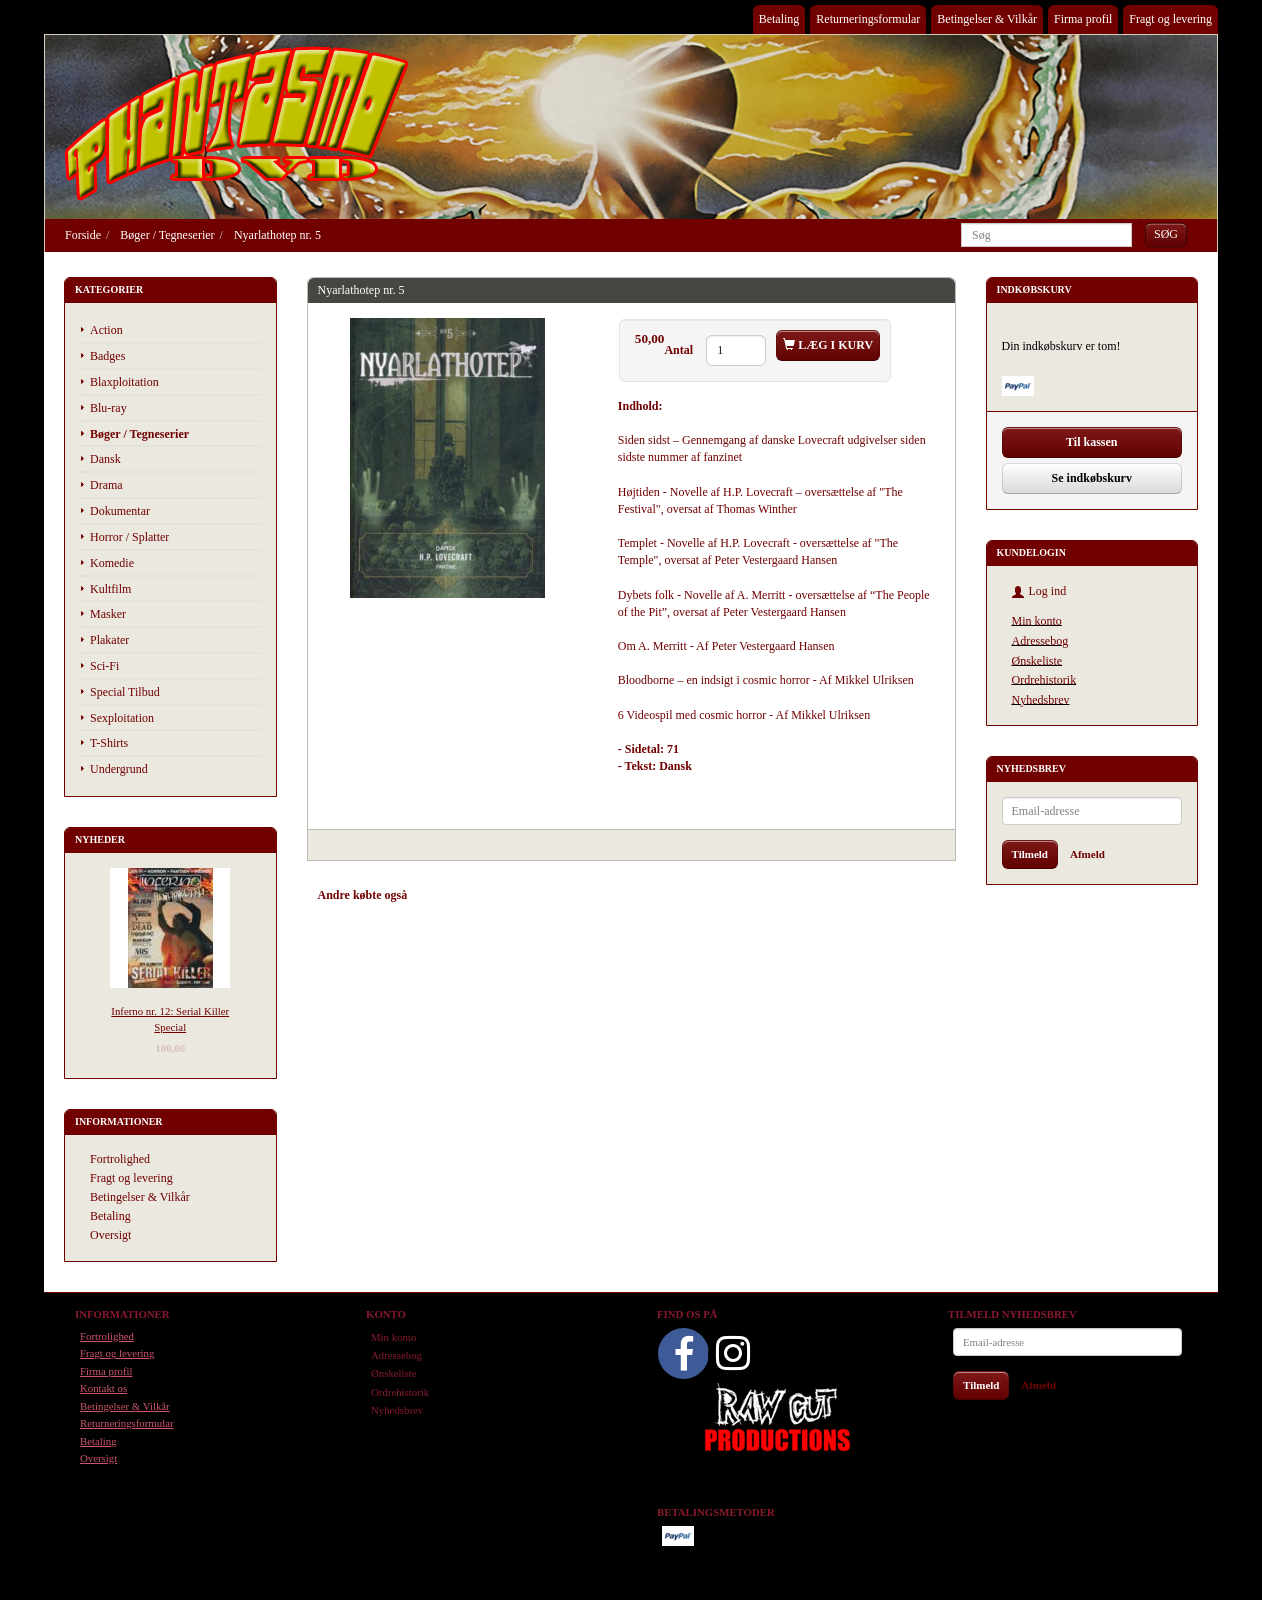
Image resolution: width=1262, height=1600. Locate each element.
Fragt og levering (1170, 19)
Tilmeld (1030, 854)
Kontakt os (103, 1388)
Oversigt (110, 1235)
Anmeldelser (602, 895)
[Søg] (1166, 234)
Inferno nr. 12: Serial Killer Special (170, 1018)
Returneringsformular (868, 19)
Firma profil (1083, 19)
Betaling (779, 19)
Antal (680, 350)
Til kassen (1091, 442)
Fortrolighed (120, 1159)
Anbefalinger (458, 895)
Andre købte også (363, 895)
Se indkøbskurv (1092, 478)
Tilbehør (531, 895)
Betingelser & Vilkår (987, 19)
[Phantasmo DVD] (237, 123)
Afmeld (1087, 854)
